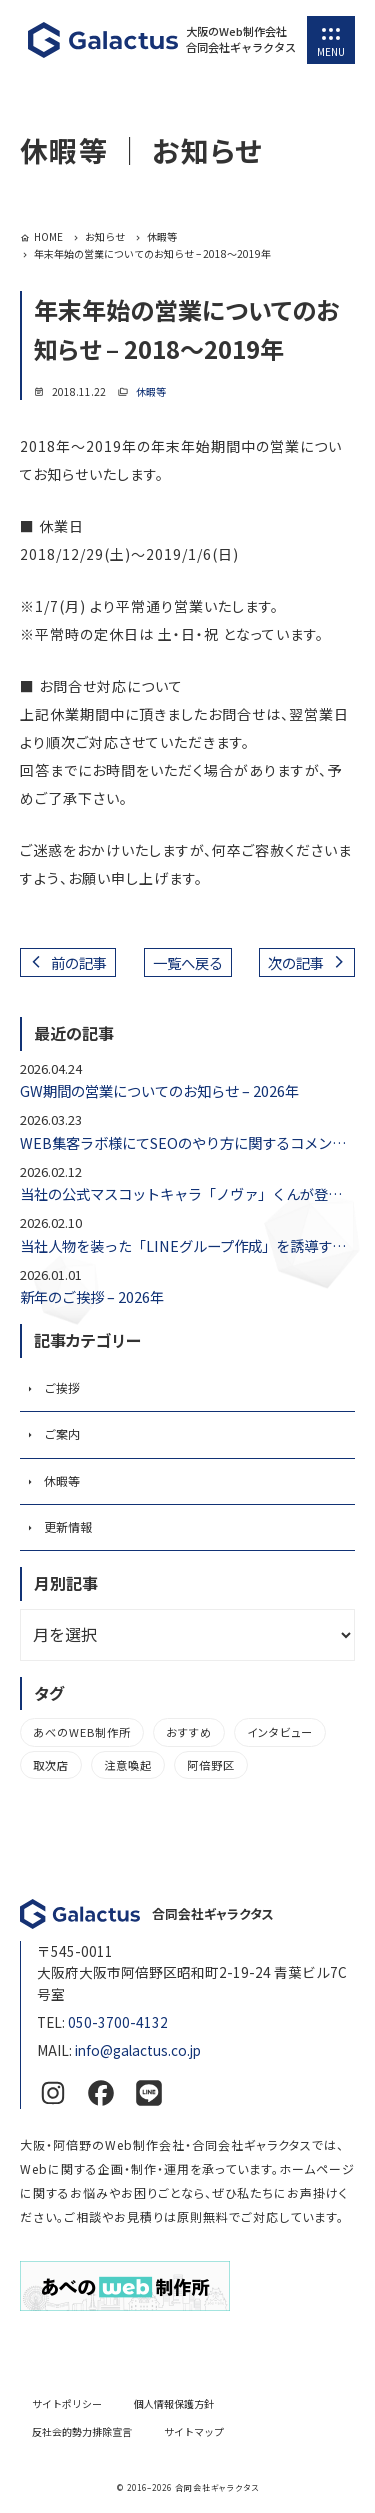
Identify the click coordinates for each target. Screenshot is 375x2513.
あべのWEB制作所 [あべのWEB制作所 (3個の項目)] (82, 1732)
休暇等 (151, 391)
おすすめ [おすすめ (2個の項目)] (189, 1732)
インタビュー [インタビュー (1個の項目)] (280, 1732)
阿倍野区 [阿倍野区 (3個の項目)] (211, 1765)
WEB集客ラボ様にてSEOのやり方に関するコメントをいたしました (187, 1142)
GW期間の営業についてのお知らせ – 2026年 (159, 1090)
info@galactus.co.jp (138, 2050)
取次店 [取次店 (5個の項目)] (51, 1765)
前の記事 (79, 962)
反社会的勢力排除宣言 (82, 2431)
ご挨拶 (62, 1387)
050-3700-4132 (118, 2022)
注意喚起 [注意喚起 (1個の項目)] (128, 1765)
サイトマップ (194, 2431)
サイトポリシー (67, 2403)
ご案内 (62, 1433)
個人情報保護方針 (174, 2403)
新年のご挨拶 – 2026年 (92, 1296)
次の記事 (296, 962)
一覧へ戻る (188, 962)
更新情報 (68, 1526)
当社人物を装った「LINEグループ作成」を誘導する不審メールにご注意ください (187, 1245)
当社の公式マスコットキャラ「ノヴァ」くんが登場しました (187, 1193)
